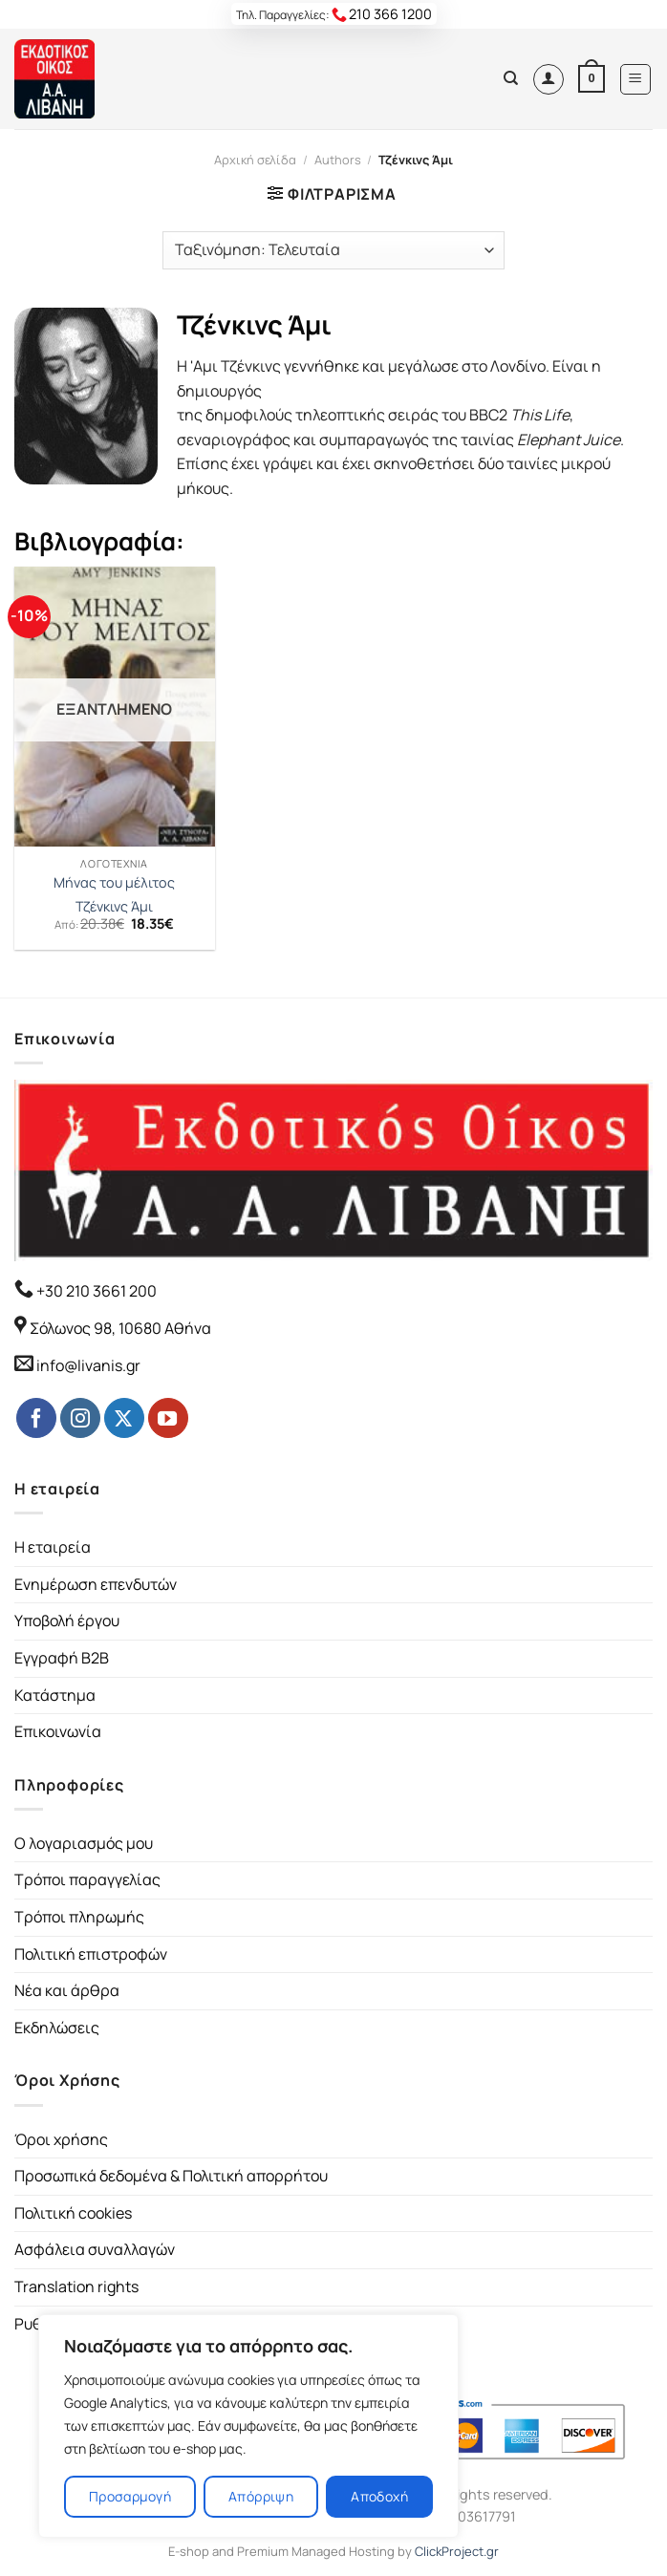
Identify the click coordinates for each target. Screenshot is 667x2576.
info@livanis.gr (88, 1365)
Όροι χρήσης (61, 2139)
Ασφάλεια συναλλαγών (94, 2249)
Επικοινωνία (57, 1731)
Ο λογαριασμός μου (83, 1843)
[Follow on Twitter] (124, 1418)
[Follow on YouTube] (168, 1418)
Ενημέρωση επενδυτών (95, 1584)
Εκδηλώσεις (56, 2027)
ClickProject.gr (457, 2551)
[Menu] (636, 79)
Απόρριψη (260, 2496)
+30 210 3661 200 (95, 1290)
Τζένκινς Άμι (114, 906)
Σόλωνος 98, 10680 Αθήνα (120, 1328)
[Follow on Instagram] (80, 1418)
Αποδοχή (379, 2496)
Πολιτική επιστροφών (90, 1953)
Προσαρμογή (130, 2496)
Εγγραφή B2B (61, 1657)
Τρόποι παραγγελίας (87, 1879)
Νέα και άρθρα (66, 1990)
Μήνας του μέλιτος (114, 882)
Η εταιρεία (52, 1546)
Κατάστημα (55, 1695)
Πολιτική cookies (73, 2212)
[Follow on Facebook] (36, 1418)
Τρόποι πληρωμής (79, 1916)
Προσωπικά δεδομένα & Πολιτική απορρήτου (171, 2175)
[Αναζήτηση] (511, 78)
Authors (337, 159)
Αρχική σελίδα (255, 159)
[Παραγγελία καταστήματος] (333, 250)
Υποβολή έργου (66, 1620)
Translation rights (76, 2286)
